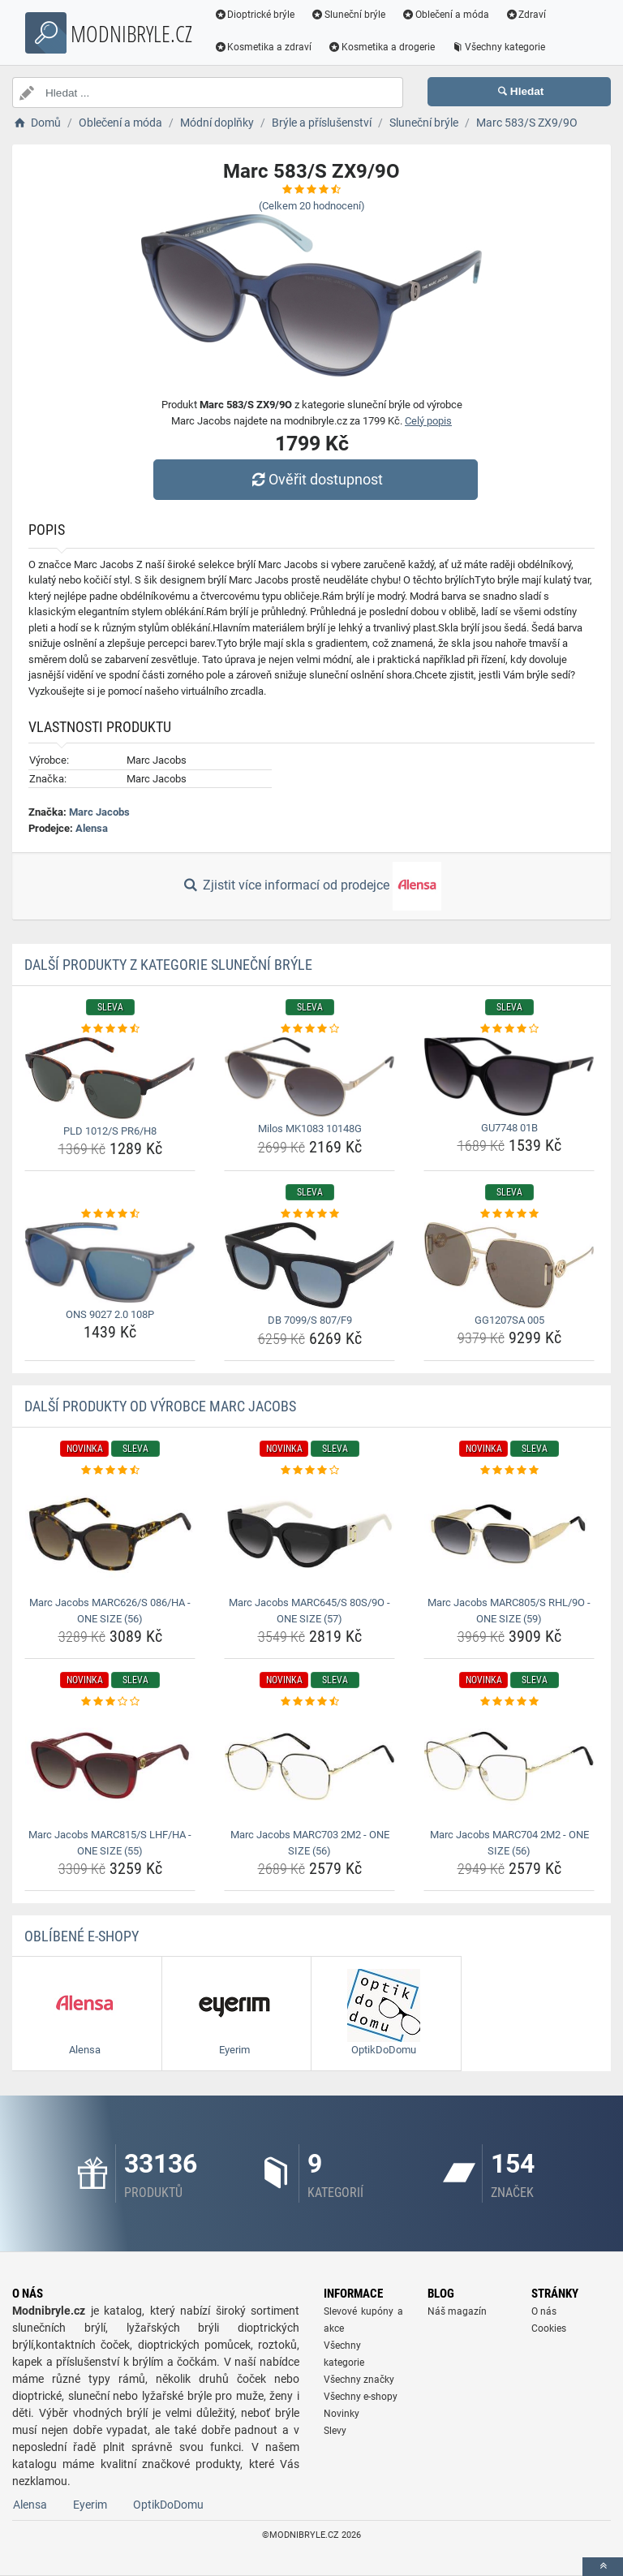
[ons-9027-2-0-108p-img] (110, 1262)
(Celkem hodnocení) (312, 206)
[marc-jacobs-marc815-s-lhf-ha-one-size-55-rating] (110, 1702)
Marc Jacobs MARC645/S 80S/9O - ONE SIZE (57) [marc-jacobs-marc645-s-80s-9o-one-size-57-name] (309, 1610)
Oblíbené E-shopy (81, 1936)
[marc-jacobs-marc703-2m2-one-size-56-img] (309, 1766)
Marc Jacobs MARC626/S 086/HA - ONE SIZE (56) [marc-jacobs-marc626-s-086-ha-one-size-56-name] (110, 1610)
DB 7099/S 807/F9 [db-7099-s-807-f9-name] (310, 1320)
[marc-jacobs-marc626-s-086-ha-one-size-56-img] (110, 1534)
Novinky (341, 2413)
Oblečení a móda (446, 14)
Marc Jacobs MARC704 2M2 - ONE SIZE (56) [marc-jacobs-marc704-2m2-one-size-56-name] (509, 1843)
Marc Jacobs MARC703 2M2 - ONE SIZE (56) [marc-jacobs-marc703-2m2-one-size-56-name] (309, 1843)
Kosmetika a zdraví (263, 47)
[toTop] (602, 2566)
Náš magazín (457, 2311)
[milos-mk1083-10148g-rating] (309, 1029)
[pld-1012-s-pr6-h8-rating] (110, 1029)
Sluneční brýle (349, 14)
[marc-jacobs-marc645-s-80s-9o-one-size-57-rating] (309, 1470)
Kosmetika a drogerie (382, 47)
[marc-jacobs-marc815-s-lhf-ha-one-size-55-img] (110, 1766)
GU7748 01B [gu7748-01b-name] (509, 1128)
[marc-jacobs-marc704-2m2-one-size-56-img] (509, 1766)
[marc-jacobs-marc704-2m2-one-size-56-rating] (509, 1702)
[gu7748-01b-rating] (509, 1029)
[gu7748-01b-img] (509, 1076)
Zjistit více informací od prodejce (311, 886)
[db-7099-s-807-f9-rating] (309, 1214)
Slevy (335, 2430)
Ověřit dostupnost (315, 479)
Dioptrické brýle (254, 14)
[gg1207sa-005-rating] (509, 1214)
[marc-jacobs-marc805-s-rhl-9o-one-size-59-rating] (509, 1470)
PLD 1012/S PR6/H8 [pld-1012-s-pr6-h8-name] (110, 1131)
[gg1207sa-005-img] (509, 1265)
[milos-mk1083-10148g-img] (309, 1077)
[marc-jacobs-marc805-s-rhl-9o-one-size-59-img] (509, 1534)
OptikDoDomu (168, 2504)
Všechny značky (359, 2379)
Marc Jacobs (99, 812)
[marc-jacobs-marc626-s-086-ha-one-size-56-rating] (110, 1470)
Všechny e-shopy (360, 2396)
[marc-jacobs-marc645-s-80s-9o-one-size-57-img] (309, 1534)
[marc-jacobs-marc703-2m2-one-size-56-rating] (309, 1702)
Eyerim (90, 2504)
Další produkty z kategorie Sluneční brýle (168, 964)
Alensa (91, 828)
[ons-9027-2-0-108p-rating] (110, 1214)
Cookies (548, 2328)
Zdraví (526, 14)
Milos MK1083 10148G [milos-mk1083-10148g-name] (310, 1128)
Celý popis (428, 421)
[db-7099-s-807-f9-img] (309, 1265)
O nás (543, 2311)
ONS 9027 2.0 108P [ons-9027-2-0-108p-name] (110, 1314)
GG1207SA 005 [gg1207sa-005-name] (509, 1320)
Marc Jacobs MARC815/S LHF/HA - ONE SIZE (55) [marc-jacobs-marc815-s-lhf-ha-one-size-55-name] (109, 1843)
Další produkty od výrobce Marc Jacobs (160, 1406)
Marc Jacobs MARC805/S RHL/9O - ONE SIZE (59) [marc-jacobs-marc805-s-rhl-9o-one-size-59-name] (509, 1610)
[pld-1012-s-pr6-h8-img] (110, 1078)
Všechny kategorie (499, 47)
